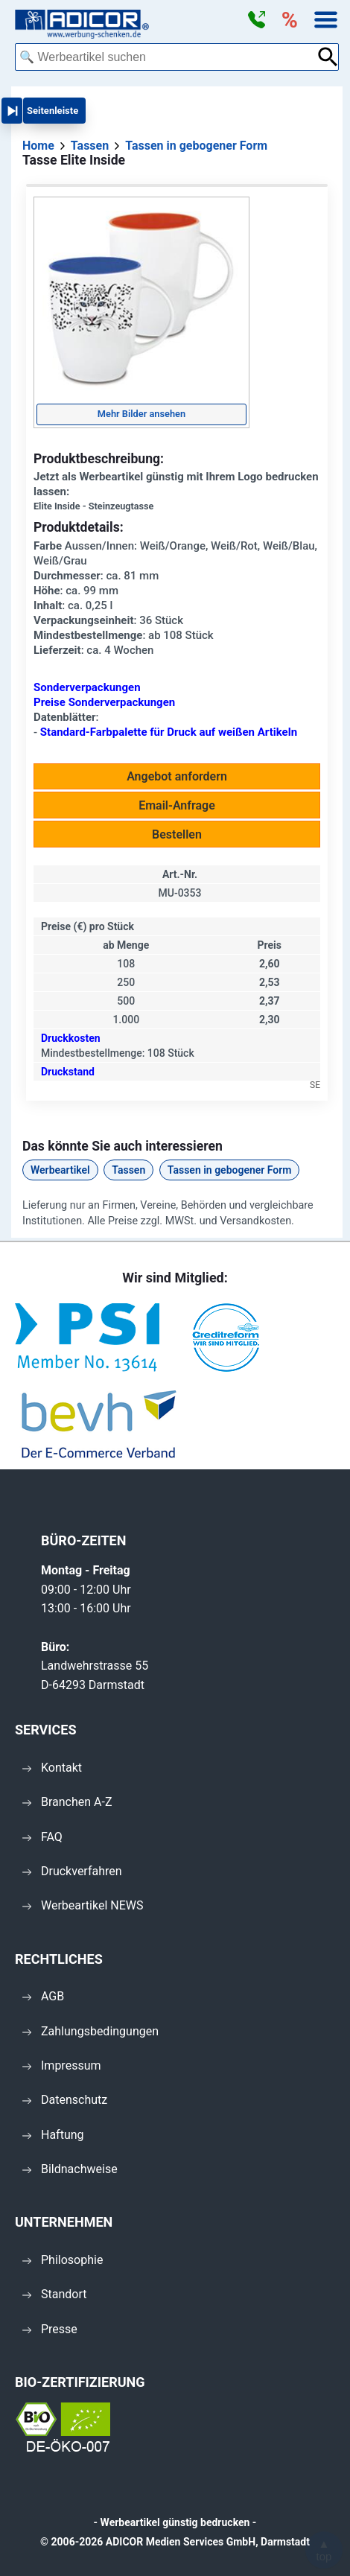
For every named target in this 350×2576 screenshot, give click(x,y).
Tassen (128, 1170)
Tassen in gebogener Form (230, 1170)
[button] (256, 20)
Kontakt (52, 1768)
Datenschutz (64, 2100)
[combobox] (165, 57)
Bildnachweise (70, 2169)
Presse (49, 2329)
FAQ (42, 1837)
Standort (54, 2294)
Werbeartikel (60, 1170)
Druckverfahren (72, 1871)
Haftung (53, 2135)
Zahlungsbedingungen (90, 2031)
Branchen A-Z (67, 1802)
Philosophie (62, 2260)
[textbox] (165, 57)
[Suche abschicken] (328, 57)
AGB (43, 1996)
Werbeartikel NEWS (82, 1905)
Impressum (61, 2065)
